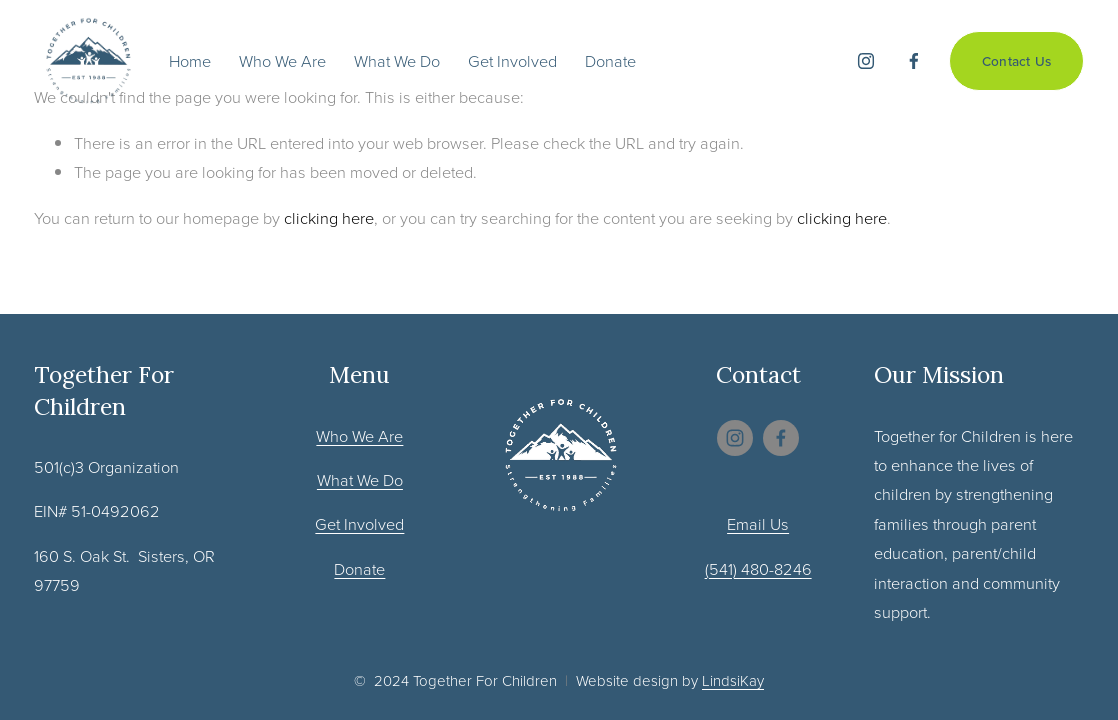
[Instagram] (866, 61)
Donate (610, 60)
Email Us (758, 523)
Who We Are (282, 60)
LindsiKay (733, 680)
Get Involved (512, 60)
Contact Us (1017, 61)
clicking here (329, 217)
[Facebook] (914, 61)
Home (190, 60)
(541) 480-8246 (758, 568)
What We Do (397, 60)
